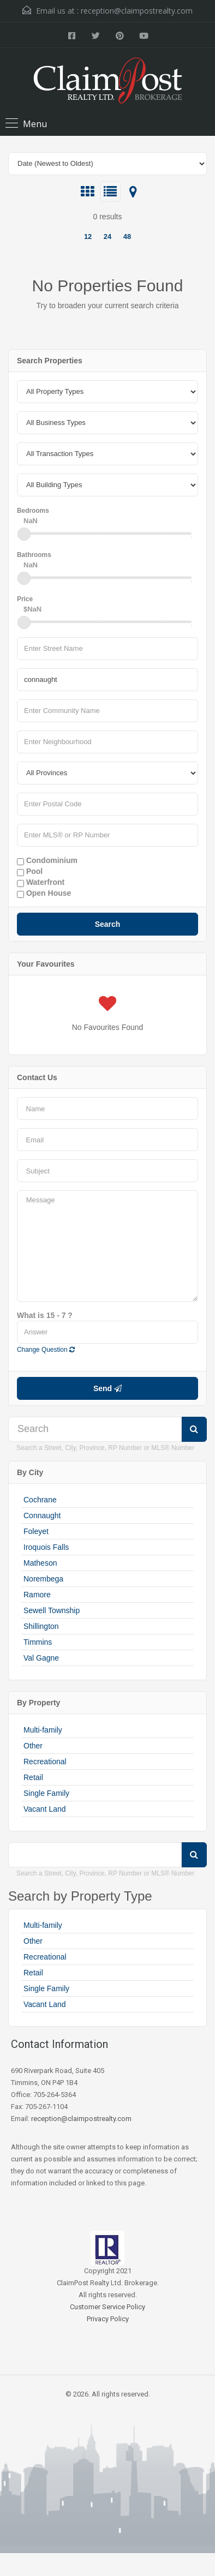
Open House (44, 893)
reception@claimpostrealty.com (137, 10)
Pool (30, 872)
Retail (33, 1777)
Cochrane (40, 1499)
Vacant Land (44, 1809)
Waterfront (40, 883)
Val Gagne (41, 1658)
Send (107, 1388)
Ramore (37, 1594)
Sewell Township (51, 1610)
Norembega (43, 1578)
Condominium (47, 861)
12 (88, 236)
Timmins (37, 1642)
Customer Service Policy (107, 2307)
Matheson (40, 1563)
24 (107, 236)
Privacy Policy (108, 2319)
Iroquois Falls (46, 1547)
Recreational (45, 1761)
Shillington (41, 1626)
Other (33, 1745)
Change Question (46, 1349)
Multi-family (42, 1730)
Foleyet (36, 1531)
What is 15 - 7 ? (45, 1315)
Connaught (42, 1515)
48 (127, 236)
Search (108, 924)
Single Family (46, 1793)
